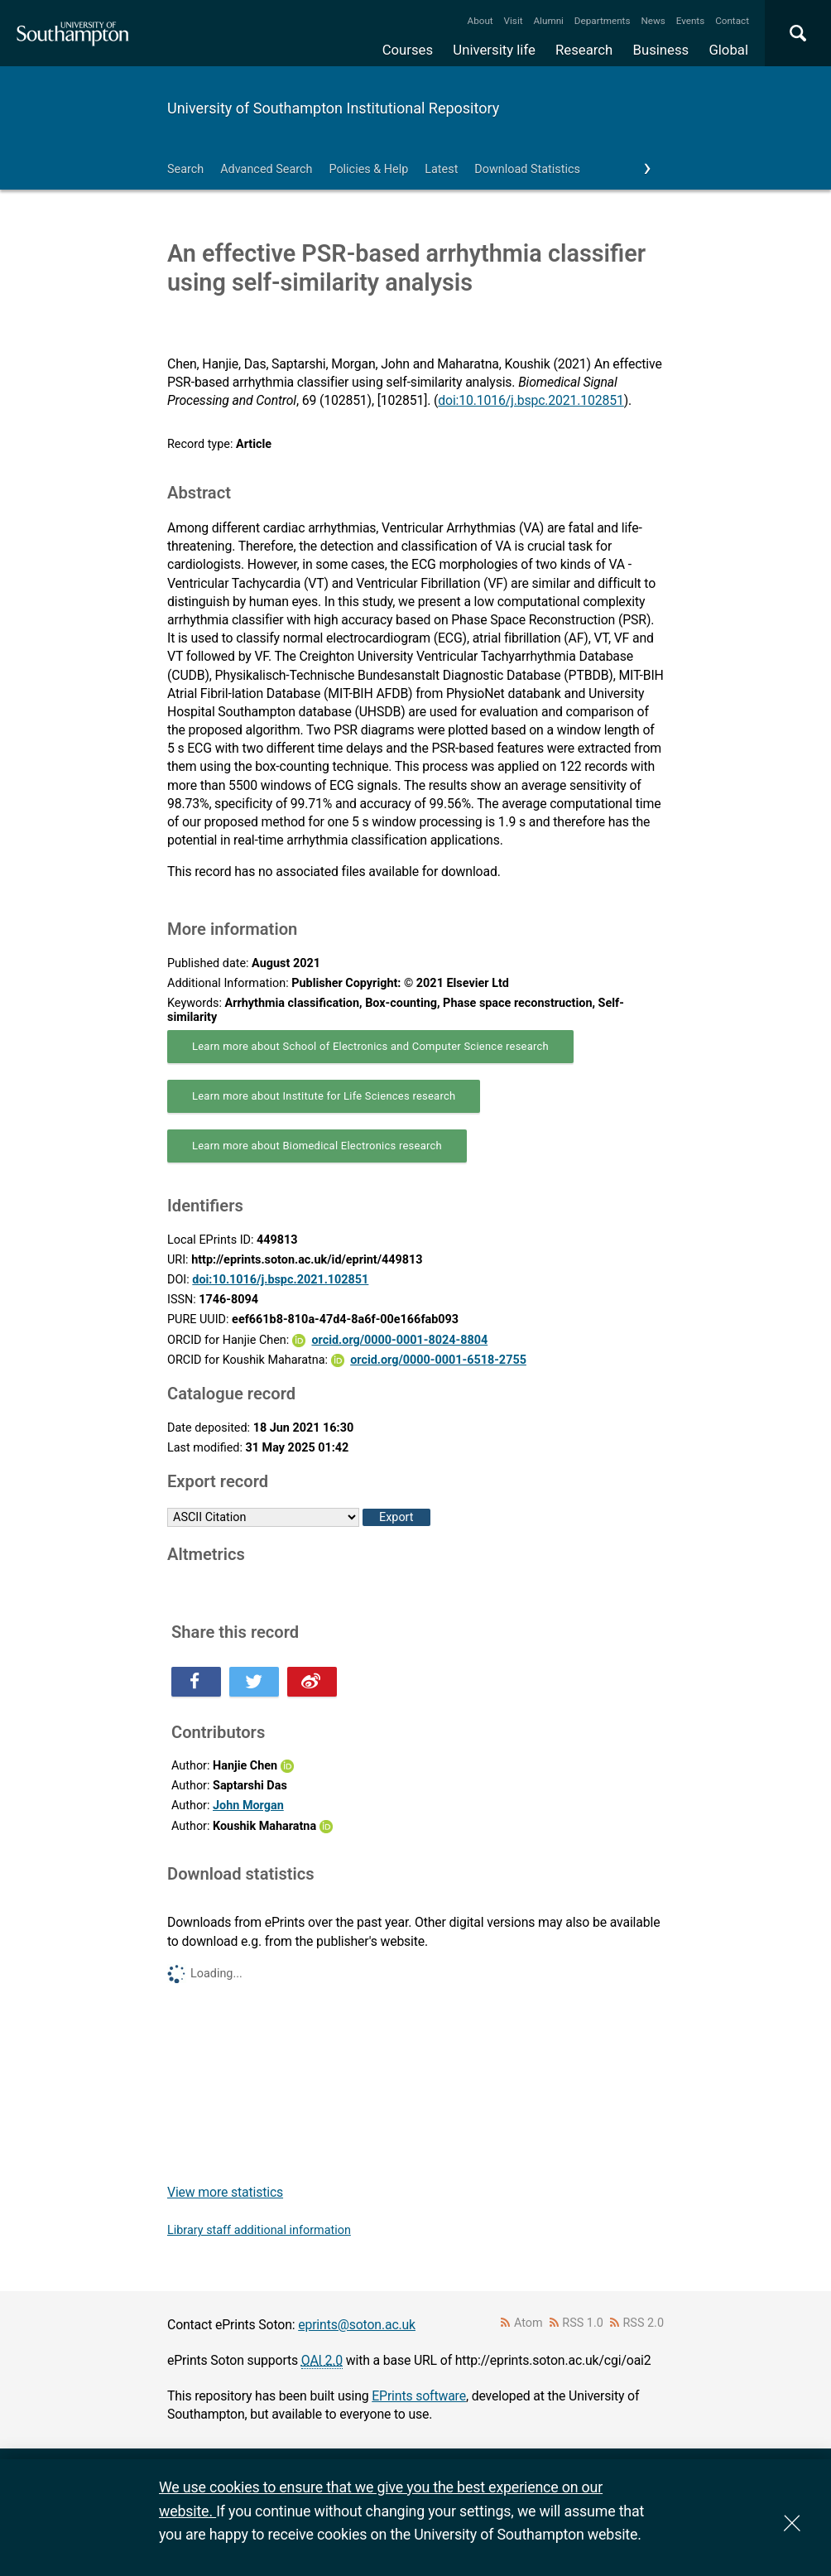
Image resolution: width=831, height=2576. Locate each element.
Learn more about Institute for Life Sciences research (323, 1096)
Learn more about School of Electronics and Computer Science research (370, 1046)
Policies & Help (368, 169)
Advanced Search (266, 169)
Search (185, 169)
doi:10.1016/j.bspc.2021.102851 (530, 400)
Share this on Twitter (254, 1682)
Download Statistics (527, 169)
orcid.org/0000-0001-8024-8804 (399, 1340)
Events (690, 20)
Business (661, 49)
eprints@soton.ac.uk (357, 2325)
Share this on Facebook (196, 1682)
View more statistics (225, 2192)
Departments (602, 20)
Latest (441, 169)
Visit (513, 20)
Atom (528, 2323)
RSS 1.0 (582, 2323)
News (653, 20)
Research (583, 49)
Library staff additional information (259, 2230)
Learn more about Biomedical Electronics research (317, 1145)
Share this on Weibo (312, 1682)
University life (494, 49)
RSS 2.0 (644, 2323)
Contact (732, 20)
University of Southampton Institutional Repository (333, 108)
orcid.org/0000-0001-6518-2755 (438, 1360)
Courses (407, 49)
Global (728, 49)
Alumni (548, 20)
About (480, 20)
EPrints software (419, 2396)
